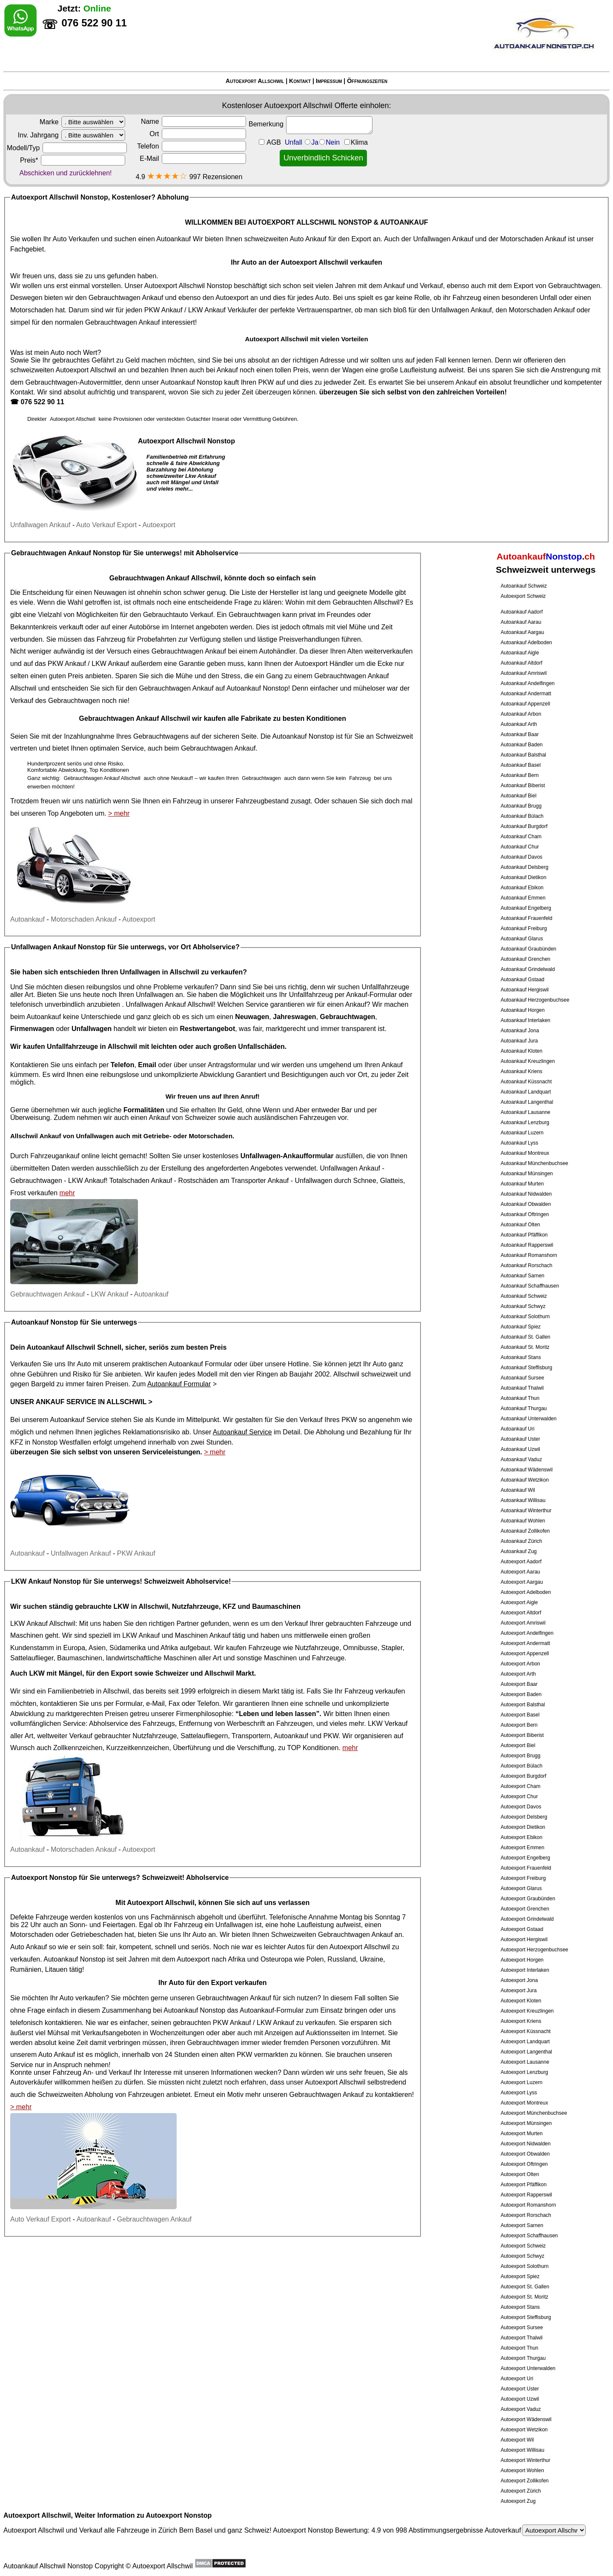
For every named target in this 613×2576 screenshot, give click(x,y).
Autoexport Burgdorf (523, 1776)
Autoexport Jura (519, 1990)
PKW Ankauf (163, 310)
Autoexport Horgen (522, 1960)
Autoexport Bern (519, 1725)
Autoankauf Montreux (525, 1153)
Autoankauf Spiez (521, 1327)
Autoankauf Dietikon (523, 877)
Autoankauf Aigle (520, 653)
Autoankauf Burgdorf (524, 826)
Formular (128, 1703)
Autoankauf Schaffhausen (530, 1286)
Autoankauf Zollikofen (525, 1531)
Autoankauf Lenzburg (525, 1122)
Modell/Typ (67, 147)
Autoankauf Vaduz (521, 1459)
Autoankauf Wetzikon (525, 1480)
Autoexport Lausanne (525, 2062)
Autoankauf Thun (520, 1398)
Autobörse (144, 627)
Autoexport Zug (518, 2501)
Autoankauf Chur (520, 847)
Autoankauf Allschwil (61, 1347)
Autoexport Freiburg (523, 1878)
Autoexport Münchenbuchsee (534, 2113)
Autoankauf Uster (520, 1439)
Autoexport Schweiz (523, 596)
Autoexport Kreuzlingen (527, 2011)
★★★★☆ (167, 176)
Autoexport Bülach (521, 1766)
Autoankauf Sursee (522, 1378)
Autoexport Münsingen (526, 2123)
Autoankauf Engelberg (526, 908)
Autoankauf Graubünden (528, 949)
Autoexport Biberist (522, 1735)
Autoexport (231, 297)
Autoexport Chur (519, 1796)
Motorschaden (31, 310)
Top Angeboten (70, 813)
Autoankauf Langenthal (527, 1102)
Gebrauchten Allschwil (365, 602)
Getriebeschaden (97, 1934)
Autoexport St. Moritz (524, 2297)
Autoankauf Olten (520, 1225)
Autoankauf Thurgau (524, 1408)
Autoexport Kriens (521, 2021)
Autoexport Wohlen (522, 2470)
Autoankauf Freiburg (524, 928)
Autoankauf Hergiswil (525, 990)
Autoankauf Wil (518, 1490)
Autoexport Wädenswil (526, 2419)
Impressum (329, 80)
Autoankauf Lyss (519, 1143)
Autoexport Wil (517, 2440)
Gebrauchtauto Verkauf (178, 614)
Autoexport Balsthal (523, 1705)
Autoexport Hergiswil (524, 1939)
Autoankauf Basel (521, 765)
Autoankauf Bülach (522, 816)
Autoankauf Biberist (523, 785)
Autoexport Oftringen (524, 2164)
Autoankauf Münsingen (527, 1174)
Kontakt (300, 80)
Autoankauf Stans (521, 1357)
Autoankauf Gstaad (522, 979)
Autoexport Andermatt (525, 1643)
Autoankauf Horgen (522, 1010)
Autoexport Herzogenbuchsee (534, 1950)
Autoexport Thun (520, 2348)
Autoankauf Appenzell (525, 704)
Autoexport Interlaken (525, 1970)
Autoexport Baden (521, 1694)
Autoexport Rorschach (526, 2215)
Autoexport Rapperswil (526, 2195)
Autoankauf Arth (519, 724)
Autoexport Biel (518, 1745)
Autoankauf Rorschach (526, 1265)
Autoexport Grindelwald (527, 1919)
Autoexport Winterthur (525, 2460)
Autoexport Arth (518, 1674)
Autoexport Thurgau (523, 2358)
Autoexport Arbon (520, 1664)
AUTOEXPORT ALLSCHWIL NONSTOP (309, 222)
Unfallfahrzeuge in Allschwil (92, 1046)
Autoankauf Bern (520, 775)
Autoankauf (173, 239)
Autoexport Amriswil (523, 1623)
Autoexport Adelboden (526, 1592)
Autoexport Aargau (522, 1582)
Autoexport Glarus (521, 1888)
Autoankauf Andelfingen (528, 683)
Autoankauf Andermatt (526, 694)
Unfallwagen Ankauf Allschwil (169, 1004)
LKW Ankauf (207, 310)
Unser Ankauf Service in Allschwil (78, 1401)
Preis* (72, 160)
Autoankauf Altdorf (521, 663)
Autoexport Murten (522, 2133)
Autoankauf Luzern (522, 1133)
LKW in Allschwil (141, 1606)
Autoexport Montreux (524, 2103)
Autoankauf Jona (520, 1031)
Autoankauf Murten (522, 1184)
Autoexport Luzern (521, 2082)
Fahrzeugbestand (262, 801)
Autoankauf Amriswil (524, 673)
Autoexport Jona (519, 1980)
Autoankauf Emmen (523, 898)
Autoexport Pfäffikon (524, 2185)
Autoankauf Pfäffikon (524, 1235)
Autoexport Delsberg (524, 1817)
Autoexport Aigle (519, 1602)
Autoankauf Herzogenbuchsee (535, 1000)
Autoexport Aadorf (521, 1562)
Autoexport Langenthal (526, 2052)
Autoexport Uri (517, 2379)
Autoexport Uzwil (520, 2399)
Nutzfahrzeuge (317, 1647)
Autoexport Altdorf (521, 1613)
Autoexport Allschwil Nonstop (188, 285)
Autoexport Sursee (522, 2327)
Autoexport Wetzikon (524, 2430)
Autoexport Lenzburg (524, 2072)
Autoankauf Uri (517, 1429)
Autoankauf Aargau (522, 632)
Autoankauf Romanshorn (529, 1255)
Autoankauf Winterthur (526, 1511)
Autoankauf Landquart (526, 1092)
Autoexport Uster (520, 2389)
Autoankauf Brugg (521, 806)
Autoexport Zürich (521, 2491)
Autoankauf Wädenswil (527, 1470)
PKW (266, 382)
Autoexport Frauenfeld (526, 1868)
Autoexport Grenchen (525, 1909)
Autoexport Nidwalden (525, 2144)
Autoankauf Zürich (521, 1541)
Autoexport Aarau (520, 1572)
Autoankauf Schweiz (524, 586)
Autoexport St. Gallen (525, 2287)
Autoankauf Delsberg (524, 867)
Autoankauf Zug (519, 1551)
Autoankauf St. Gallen (525, 1337)
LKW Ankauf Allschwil (42, 1623)
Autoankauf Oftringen (525, 1214)
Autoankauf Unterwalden (528, 1419)
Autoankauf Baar (520, 734)
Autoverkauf (534, 2530)
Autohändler (277, 651)
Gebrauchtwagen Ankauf (126, 297)
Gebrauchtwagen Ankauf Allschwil (165, 578)
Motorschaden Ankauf (533, 239)
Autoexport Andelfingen (527, 1633)
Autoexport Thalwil (522, 2338)
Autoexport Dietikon (523, 1827)
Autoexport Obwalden (525, 2154)
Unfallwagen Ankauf (443, 239)
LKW (36, 1673)
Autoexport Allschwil (255, 80)
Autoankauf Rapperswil (527, 1245)
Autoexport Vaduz (521, 2409)
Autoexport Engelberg (525, 1858)
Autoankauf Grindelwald (528, 969)
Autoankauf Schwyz (523, 1306)
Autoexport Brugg (520, 1756)
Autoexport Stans (520, 2307)
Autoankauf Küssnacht (526, 1082)
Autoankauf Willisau (523, 1500)
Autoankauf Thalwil (522, 1388)
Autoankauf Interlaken (525, 1020)
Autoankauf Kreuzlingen (528, 1061)
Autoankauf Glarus (522, 939)
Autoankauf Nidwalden (526, 1194)
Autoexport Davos (521, 1807)
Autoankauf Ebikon (522, 888)
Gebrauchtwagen (574, 285)
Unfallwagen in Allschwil (159, 972)
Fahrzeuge (264, 1647)
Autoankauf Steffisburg (526, 1368)
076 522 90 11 (42, 402)
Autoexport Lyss (519, 2093)
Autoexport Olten (520, 2174)
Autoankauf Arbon (521, 714)
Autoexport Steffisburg (526, 2317)
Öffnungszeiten (367, 80)
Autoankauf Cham (521, 837)
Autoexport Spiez (520, 2276)
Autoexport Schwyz (522, 2256)
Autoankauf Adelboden (526, 642)
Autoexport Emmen (522, 1848)
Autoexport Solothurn (525, 2266)
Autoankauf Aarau (521, 622)
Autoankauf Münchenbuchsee (534, 1163)
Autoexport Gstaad (522, 1929)
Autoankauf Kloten (521, 1051)
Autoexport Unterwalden (528, 2368)
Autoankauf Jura (519, 1041)
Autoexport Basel (520, 1715)
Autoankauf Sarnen (522, 1276)
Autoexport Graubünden (528, 1899)
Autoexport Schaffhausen (529, 2236)
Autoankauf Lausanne (525, 1112)
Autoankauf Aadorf (522, 612)
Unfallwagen (313, 1180)
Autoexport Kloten (521, 2001)
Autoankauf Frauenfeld (526, 918)
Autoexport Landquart (525, 2042)
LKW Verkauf (387, 1723)
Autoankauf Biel (518, 796)
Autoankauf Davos (521, 857)
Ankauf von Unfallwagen (77, 1135)
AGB (273, 142)
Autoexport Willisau (522, 2450)
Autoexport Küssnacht (525, 2031)
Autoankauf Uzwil (520, 1449)
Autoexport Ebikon (521, 1837)
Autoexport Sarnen (522, 2225)
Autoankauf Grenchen (525, 959)
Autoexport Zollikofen (525, 2481)
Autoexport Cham (520, 1786)
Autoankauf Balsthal (523, 755)
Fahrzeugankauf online (65, 1155)
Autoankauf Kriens (521, 1071)
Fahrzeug (111, 639)
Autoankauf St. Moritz (525, 1347)
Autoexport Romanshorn (528, 2205)
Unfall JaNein (326, 142)
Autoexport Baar (519, 1684)
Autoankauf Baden (522, 745)
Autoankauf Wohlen (523, 1521)
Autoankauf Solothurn (525, 1316)
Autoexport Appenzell (525, 1653)
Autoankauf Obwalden (526, 1204)
